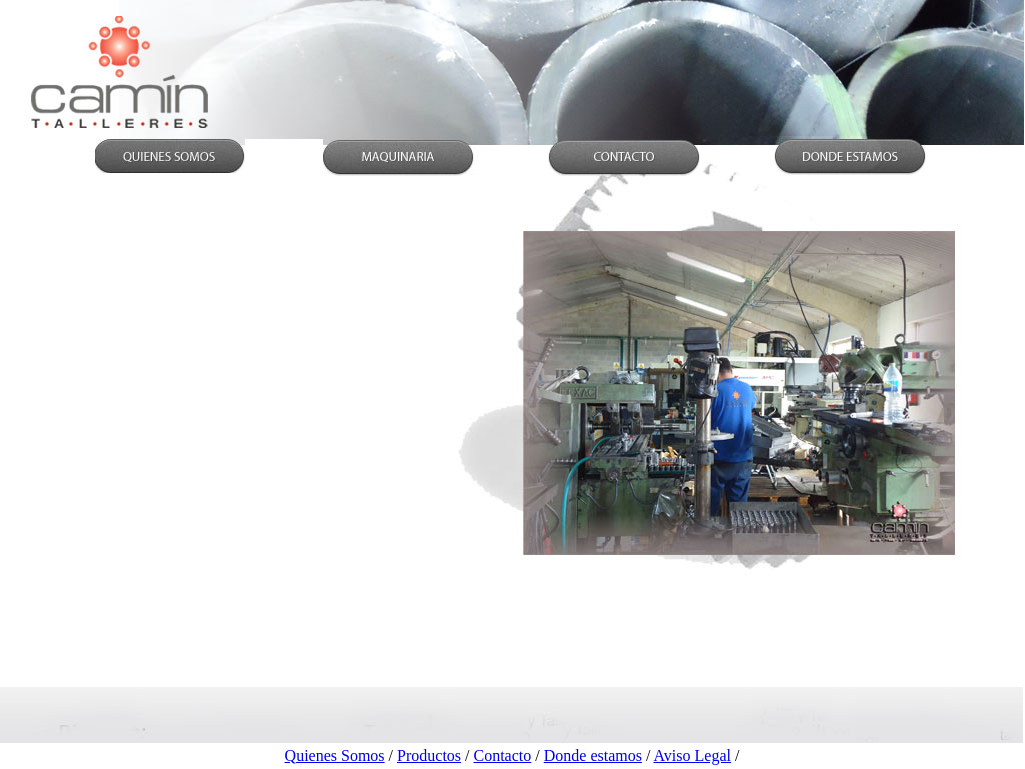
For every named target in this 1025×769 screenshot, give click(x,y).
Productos (429, 755)
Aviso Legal (691, 755)
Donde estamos (593, 755)
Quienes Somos (335, 755)
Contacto (503, 755)
